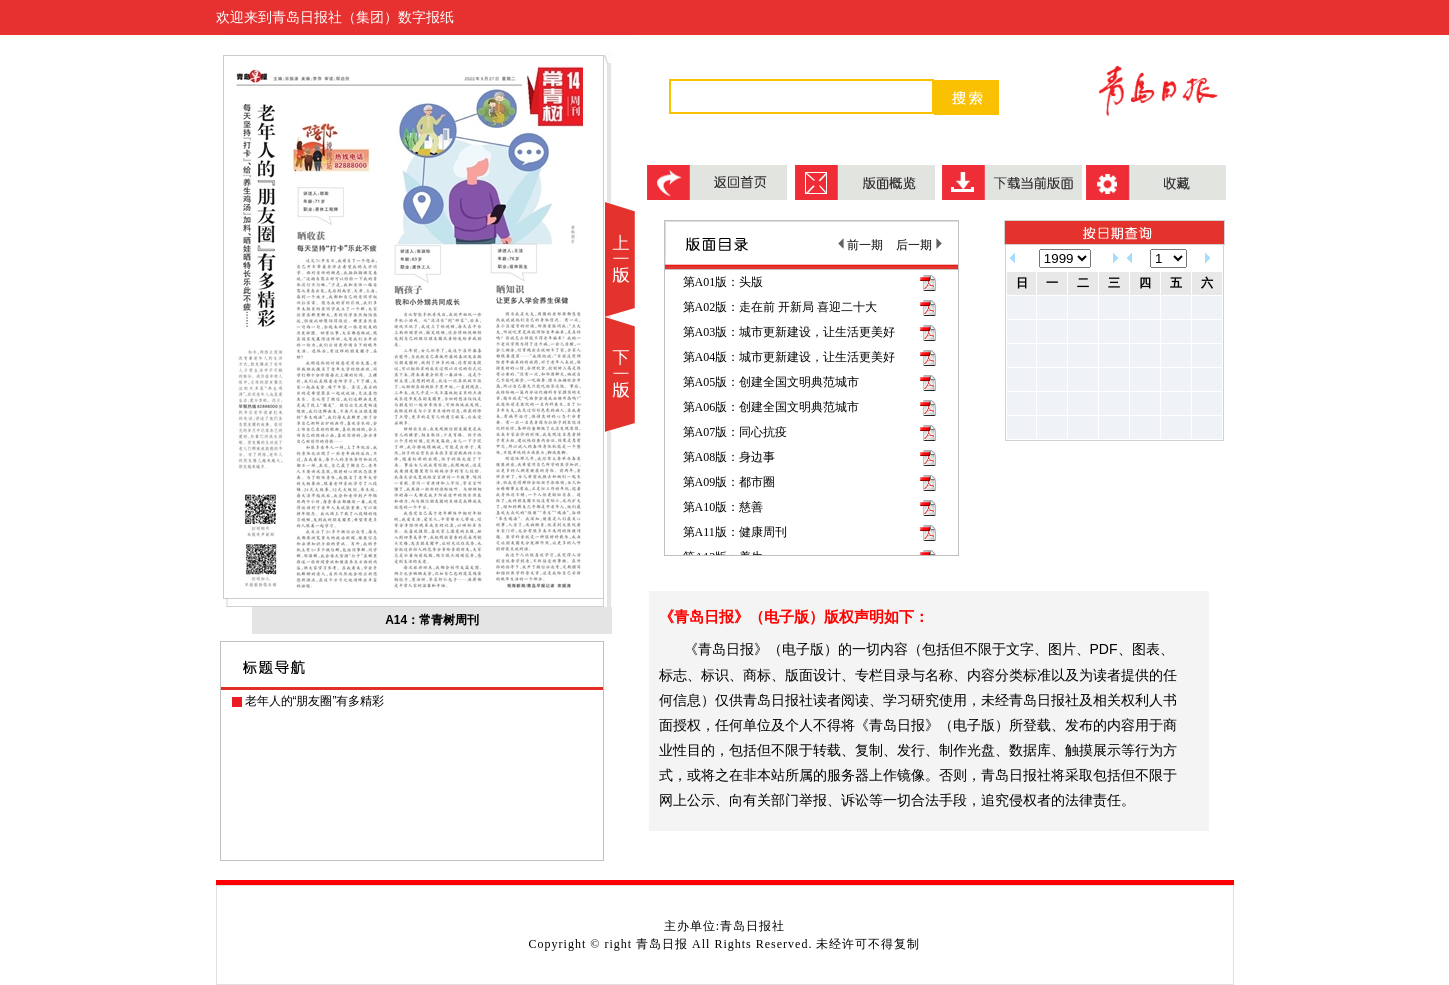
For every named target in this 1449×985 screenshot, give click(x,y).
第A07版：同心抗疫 (735, 432)
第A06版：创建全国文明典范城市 (771, 407)
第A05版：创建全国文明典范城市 (771, 382)
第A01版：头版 (723, 282)
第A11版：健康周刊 (735, 532)
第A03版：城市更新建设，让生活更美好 (789, 332)
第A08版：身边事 (729, 457)
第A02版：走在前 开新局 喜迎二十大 (780, 307)
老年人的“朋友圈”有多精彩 (315, 701)
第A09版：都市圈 (729, 482)
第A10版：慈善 (723, 507)
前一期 (860, 245)
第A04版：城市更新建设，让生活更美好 (789, 357)
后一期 (918, 245)
